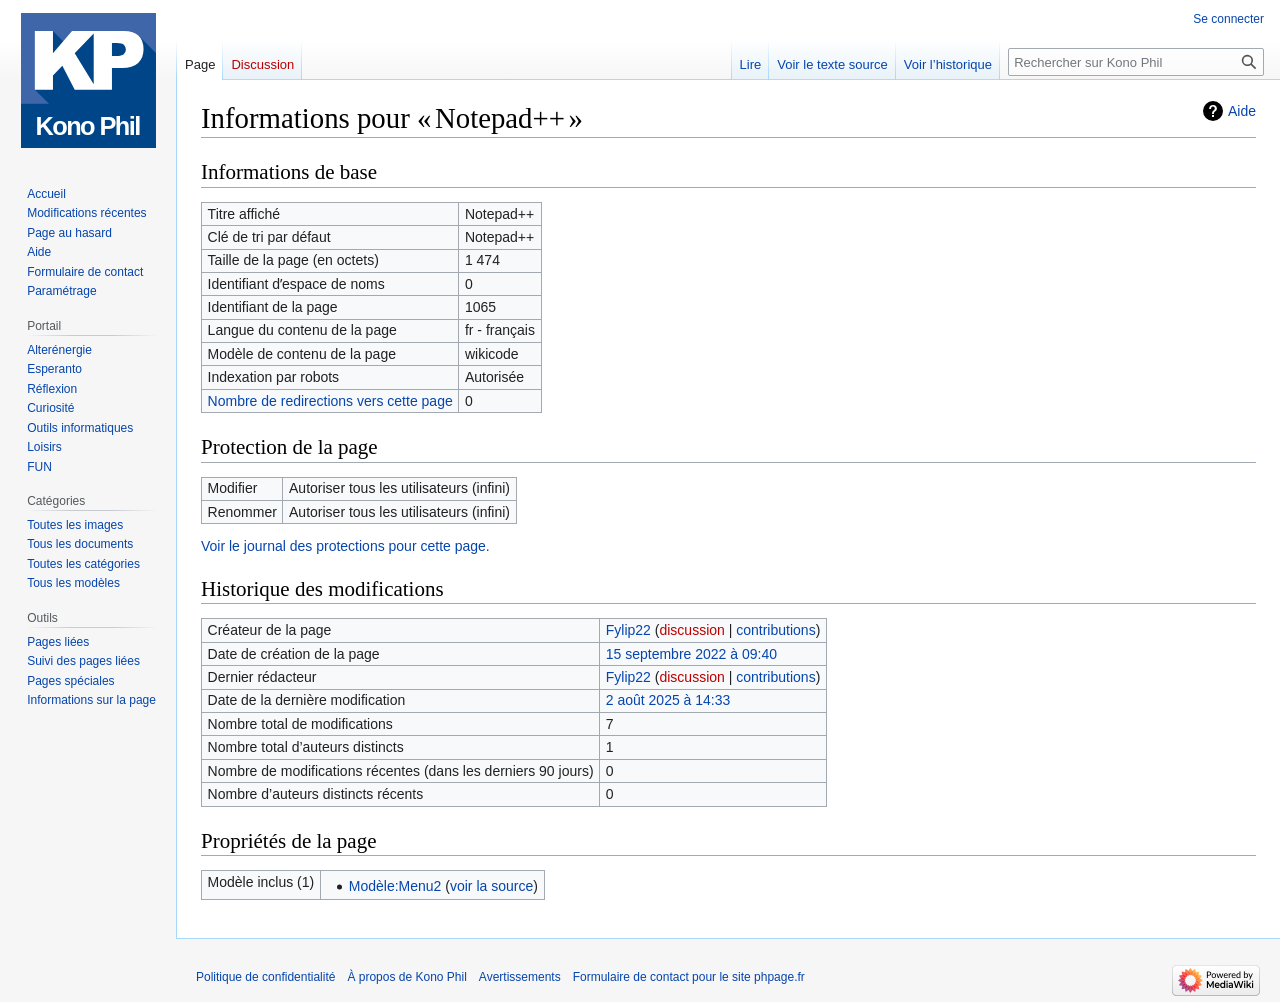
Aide (1242, 111)
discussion (691, 630)
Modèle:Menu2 (395, 886)
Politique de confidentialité (265, 977)
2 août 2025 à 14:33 (668, 700)
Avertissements (520, 977)
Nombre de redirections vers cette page (330, 401)
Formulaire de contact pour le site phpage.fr (689, 977)
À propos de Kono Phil (406, 977)
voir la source (491, 886)
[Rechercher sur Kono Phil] (1136, 62)
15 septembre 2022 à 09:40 (691, 654)
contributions (775, 630)
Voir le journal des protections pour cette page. (345, 546)
